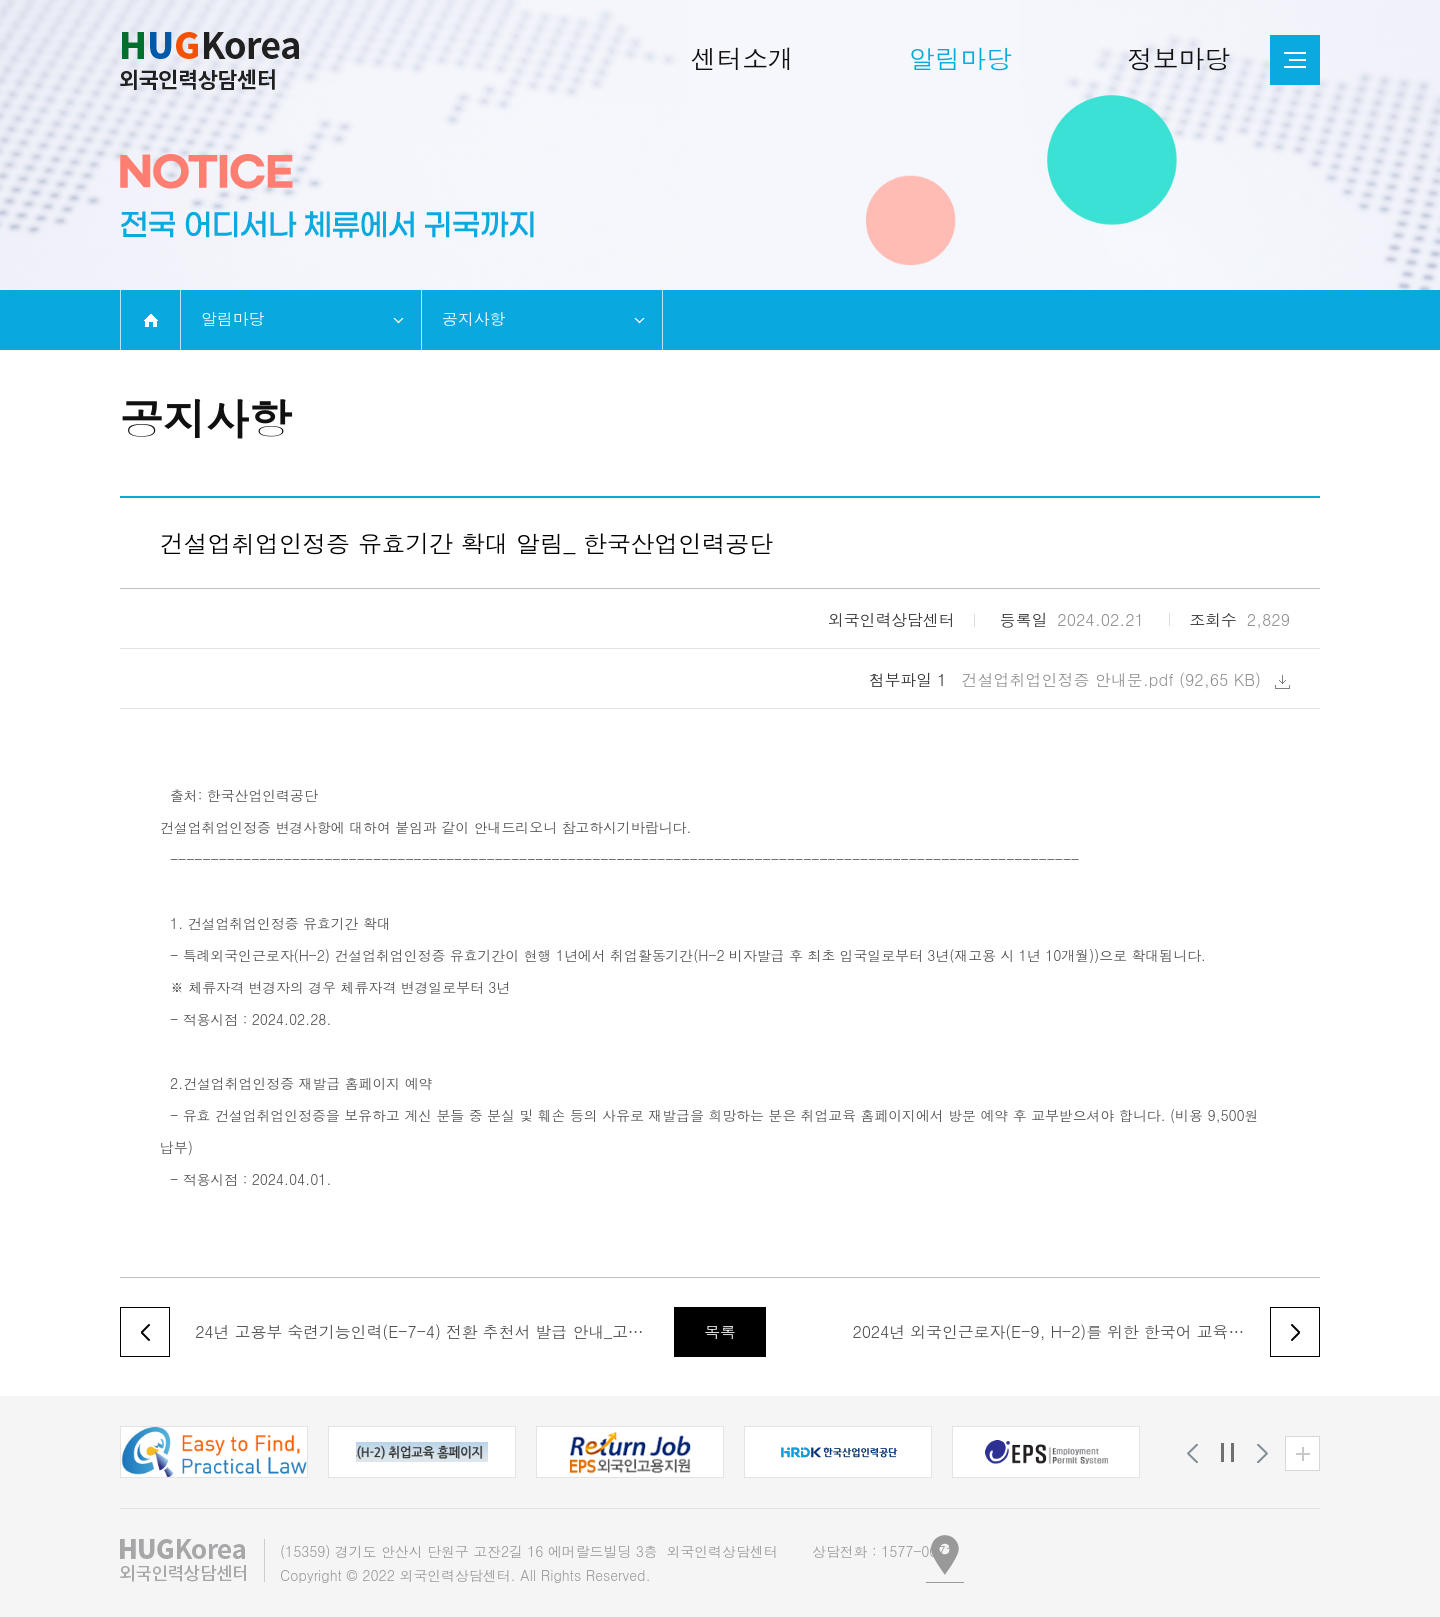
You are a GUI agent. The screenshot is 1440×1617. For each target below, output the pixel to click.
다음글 (1295, 1332)
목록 (720, 1331)
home (150, 320)
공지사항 (473, 318)
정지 (1227, 1453)
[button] (214, 1452)
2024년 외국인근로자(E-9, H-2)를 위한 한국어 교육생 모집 (1052, 1331)
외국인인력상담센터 (209, 61)
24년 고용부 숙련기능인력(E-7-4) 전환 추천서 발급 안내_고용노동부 (420, 1331)
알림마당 (232, 318)
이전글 (145, 1332)
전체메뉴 (1295, 60)
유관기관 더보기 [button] (1302, 1453)
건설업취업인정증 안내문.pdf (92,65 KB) (1126, 679)
